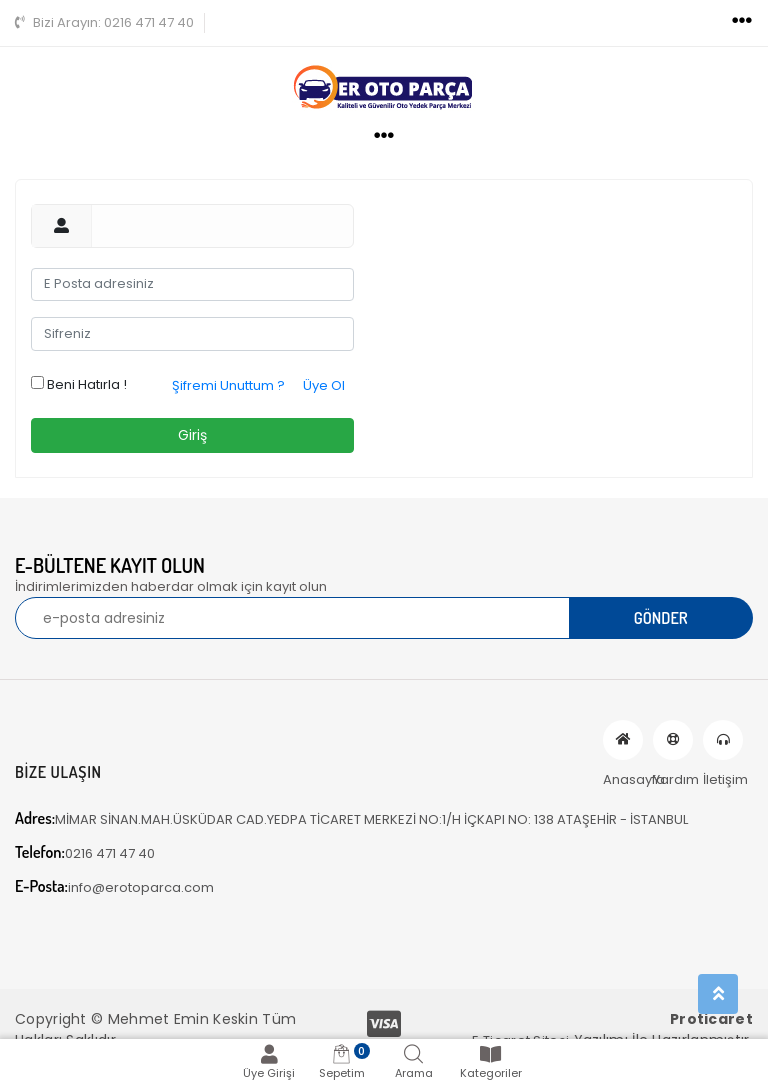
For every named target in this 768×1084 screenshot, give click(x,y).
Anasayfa (623, 740)
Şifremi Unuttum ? (228, 385)
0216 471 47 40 (104, 22)
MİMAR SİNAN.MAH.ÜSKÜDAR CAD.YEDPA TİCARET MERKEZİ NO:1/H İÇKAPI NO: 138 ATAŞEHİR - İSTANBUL (351, 818)
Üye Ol (324, 385)
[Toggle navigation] (742, 21)
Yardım (673, 740)
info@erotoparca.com (114, 886)
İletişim (723, 740)
